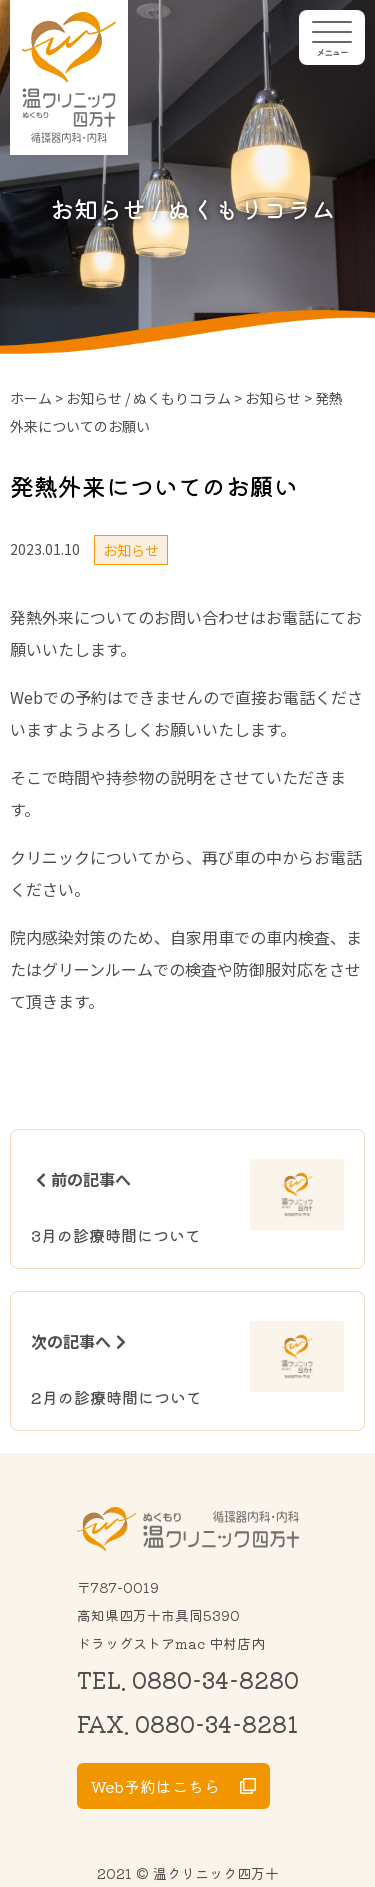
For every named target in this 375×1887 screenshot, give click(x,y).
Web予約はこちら (155, 1786)
